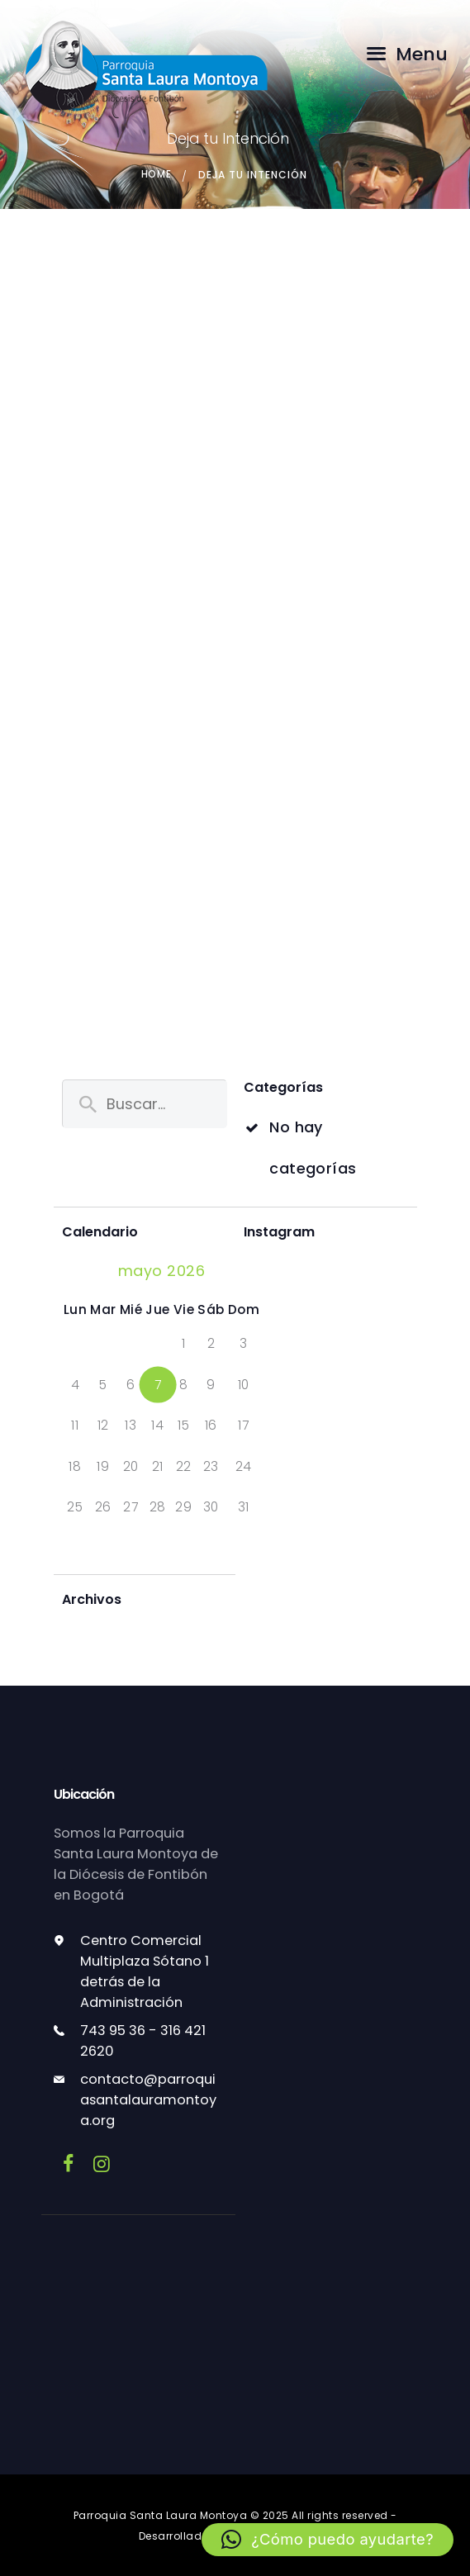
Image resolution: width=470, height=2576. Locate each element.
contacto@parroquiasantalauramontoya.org (148, 2100)
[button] (326, 2539)
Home (156, 175)
